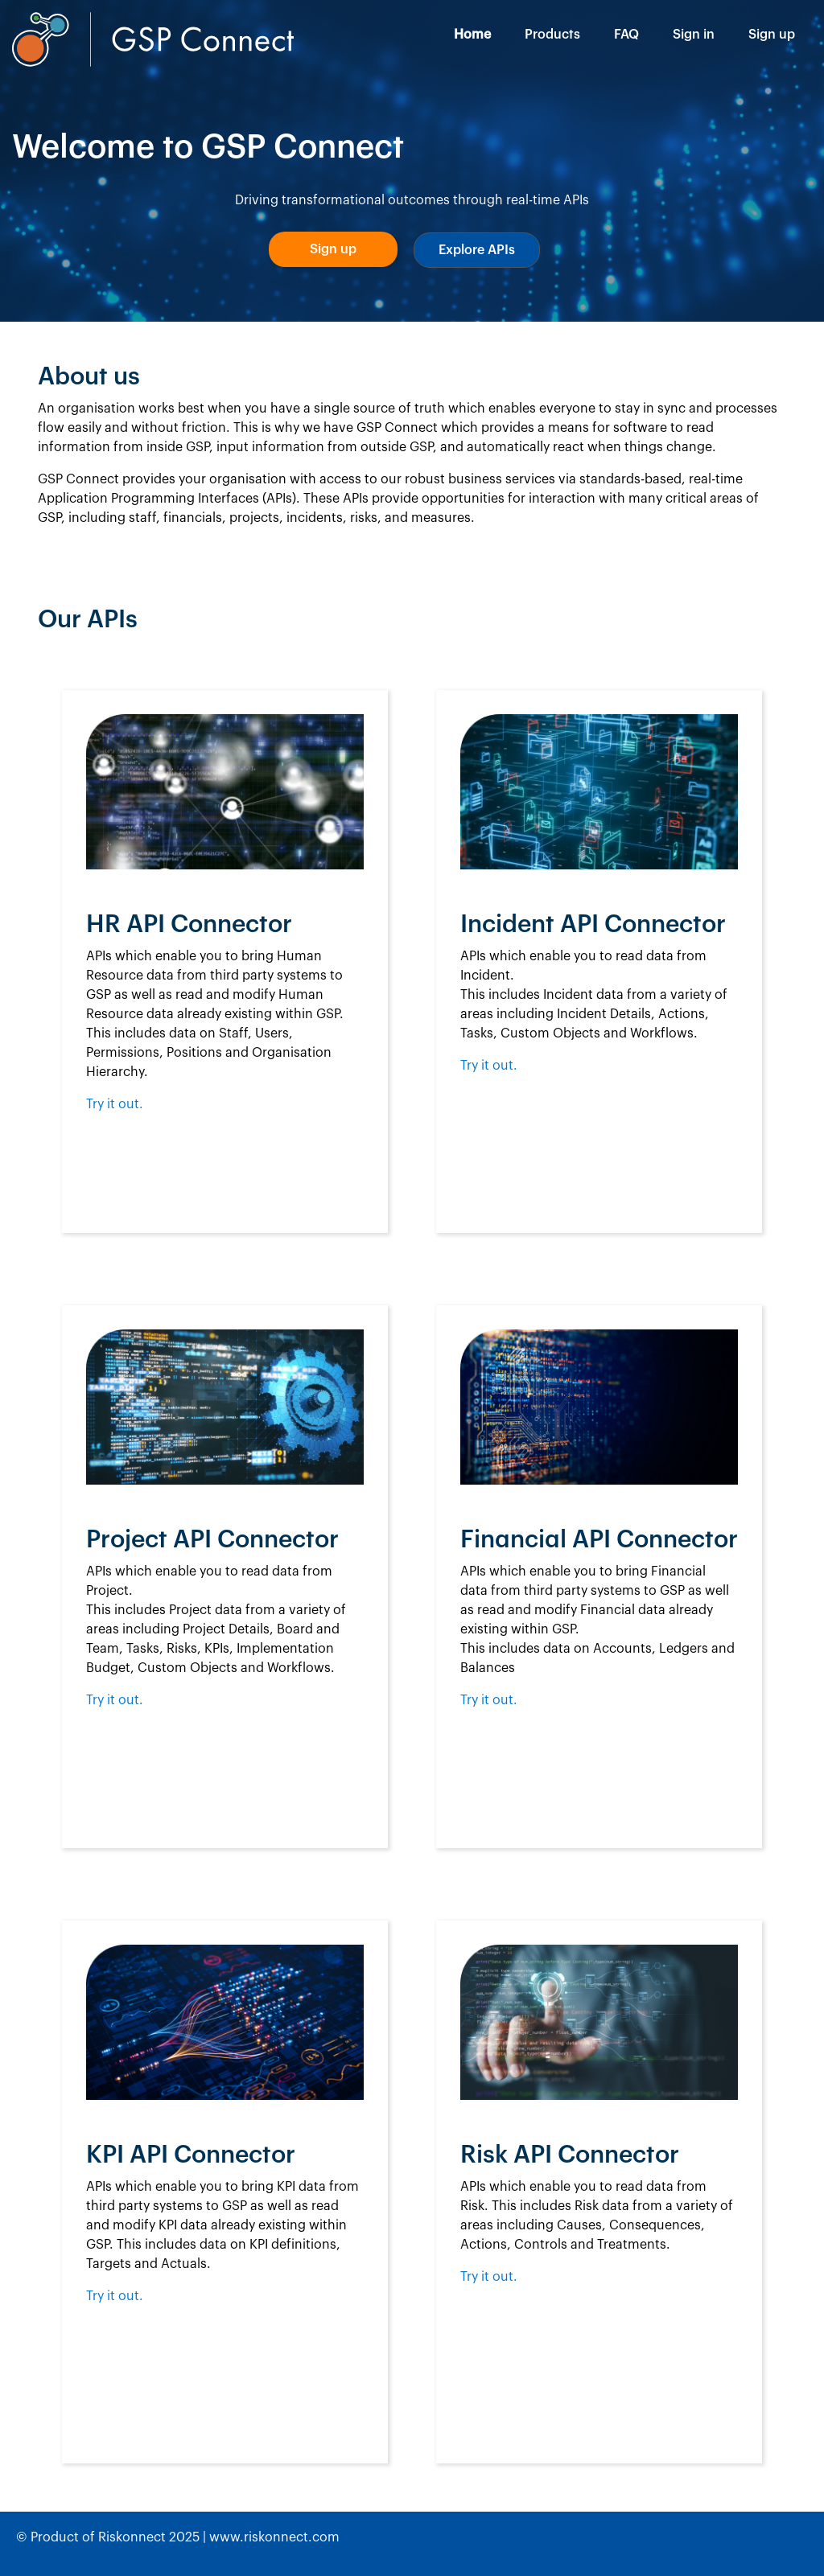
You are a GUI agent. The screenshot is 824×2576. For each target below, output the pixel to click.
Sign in (694, 34)
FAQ (626, 34)
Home (472, 34)
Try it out (486, 1700)
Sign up (771, 34)
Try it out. (114, 1104)
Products (552, 34)
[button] (333, 249)
